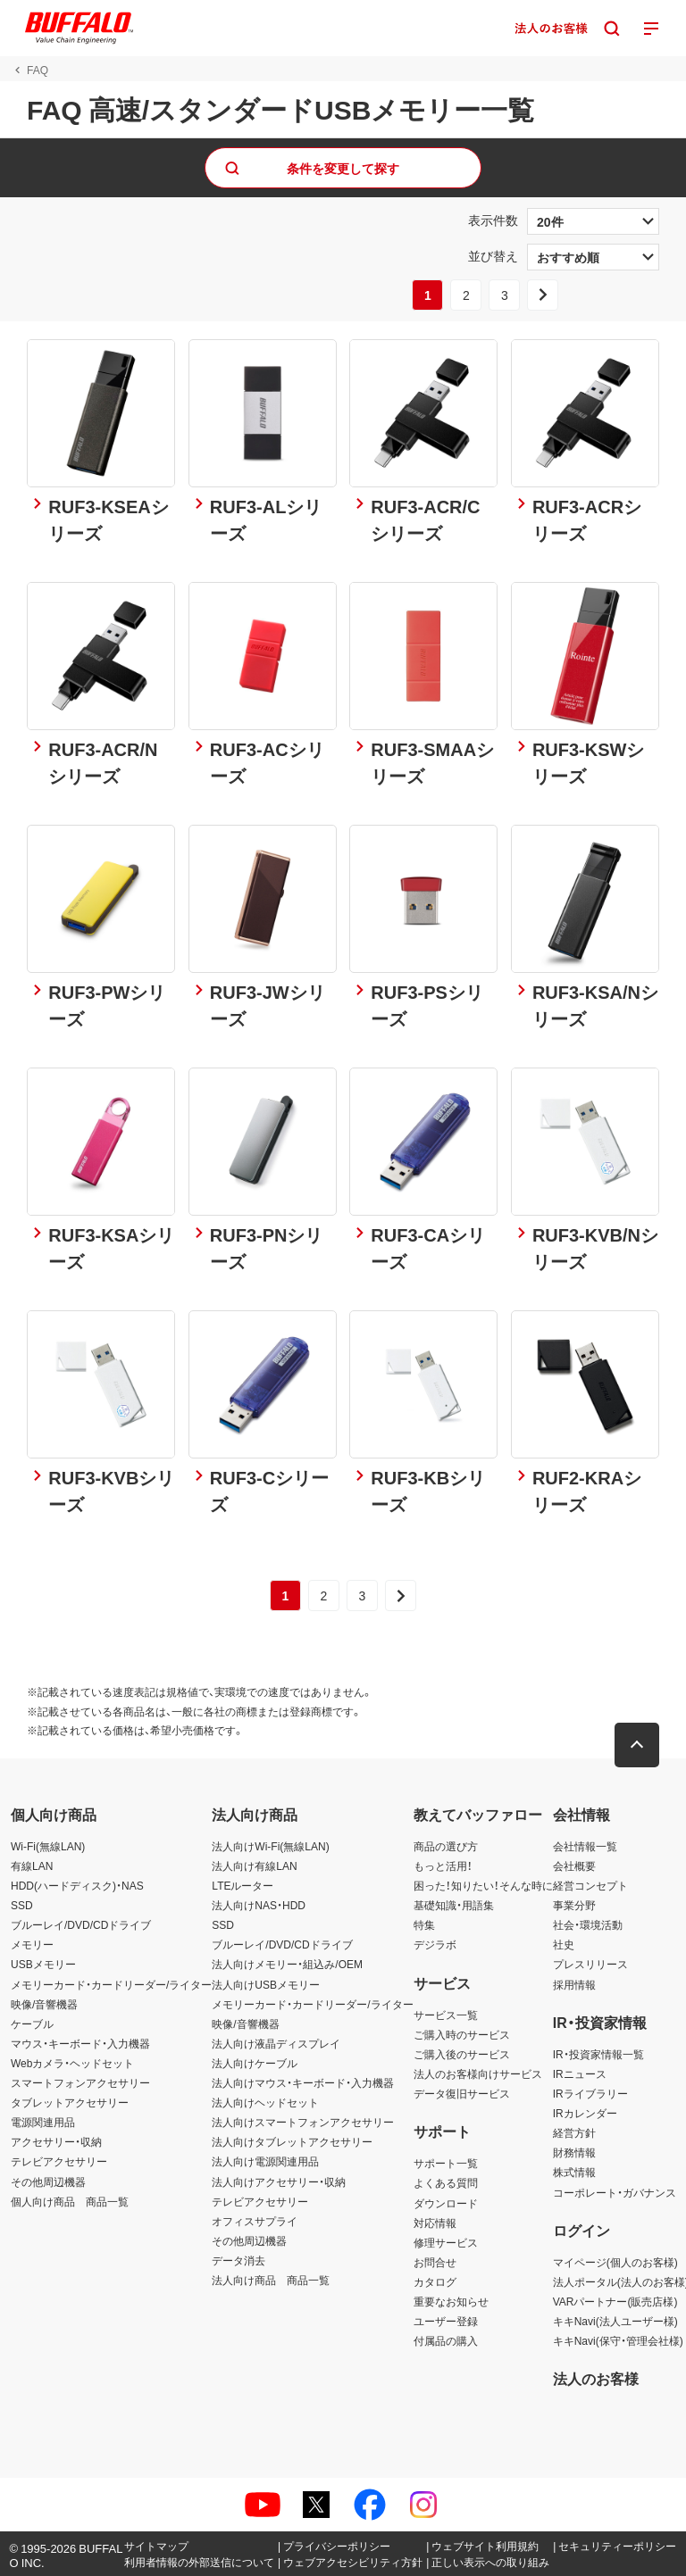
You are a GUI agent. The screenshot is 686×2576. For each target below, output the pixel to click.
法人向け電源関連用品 (265, 2161)
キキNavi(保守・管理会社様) (618, 2340)
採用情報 (574, 1984)
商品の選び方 (446, 1846)
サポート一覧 (446, 2163)
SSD (22, 1905)
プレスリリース (590, 1964)
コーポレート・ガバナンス (614, 2192)
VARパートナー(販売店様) (615, 2301)
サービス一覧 (446, 2015)
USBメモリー (43, 1964)
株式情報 (574, 2172)
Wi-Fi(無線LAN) (48, 1846)
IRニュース (580, 2073)
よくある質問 (446, 2182)
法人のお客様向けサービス (478, 2073)
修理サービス (446, 2242)
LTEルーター (242, 1885)
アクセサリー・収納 (56, 2141)
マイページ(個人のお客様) (615, 2262)
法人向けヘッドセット (265, 2102)
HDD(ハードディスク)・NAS (77, 1885)
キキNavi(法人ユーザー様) (615, 2321)
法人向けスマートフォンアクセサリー (303, 2122)
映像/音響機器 (44, 2004)
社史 (563, 1944)
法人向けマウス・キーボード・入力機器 (303, 2082)
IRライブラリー (590, 2093)
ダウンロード (446, 2203)
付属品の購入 (446, 2340)
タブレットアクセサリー (70, 2102)
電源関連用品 (43, 2122)
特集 (424, 1924)
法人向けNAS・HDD (258, 1905)
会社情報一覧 (585, 1846)
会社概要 (574, 1865)
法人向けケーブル (254, 2063)
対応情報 (435, 2223)
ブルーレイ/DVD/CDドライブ (81, 1924)
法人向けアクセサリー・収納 (279, 2181)
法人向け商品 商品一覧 (271, 2280)
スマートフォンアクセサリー (80, 2082)
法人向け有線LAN (254, 1865)
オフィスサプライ (254, 2221)
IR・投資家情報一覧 (598, 2054)
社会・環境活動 (588, 1924)
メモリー (32, 1944)
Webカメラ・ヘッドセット (72, 2063)
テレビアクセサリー (59, 2161)
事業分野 (574, 1905)
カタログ (435, 2281)
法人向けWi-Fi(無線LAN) (270, 1846)
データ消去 (238, 2260)
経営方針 (574, 2132)
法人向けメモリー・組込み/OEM (287, 1964)
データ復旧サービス (462, 2093)
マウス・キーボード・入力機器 (80, 2043)
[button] (637, 1745)
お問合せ (435, 2262)
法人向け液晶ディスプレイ (276, 2043)
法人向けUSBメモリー (266, 1984)
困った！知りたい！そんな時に (483, 1885)
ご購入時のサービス (462, 2034)
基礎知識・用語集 (454, 1905)
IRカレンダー (585, 2113)
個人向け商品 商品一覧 (70, 2201)
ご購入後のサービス (462, 2054)
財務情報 (574, 2152)
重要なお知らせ (451, 2301)
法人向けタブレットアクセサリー (292, 2141)
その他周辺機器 (48, 2181)
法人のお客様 (596, 2378)
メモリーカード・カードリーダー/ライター (111, 1984)
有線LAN (32, 1865)
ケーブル (32, 2023)
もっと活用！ (443, 1865)
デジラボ (435, 1944)
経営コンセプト (590, 1885)
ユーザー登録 (446, 2321)
